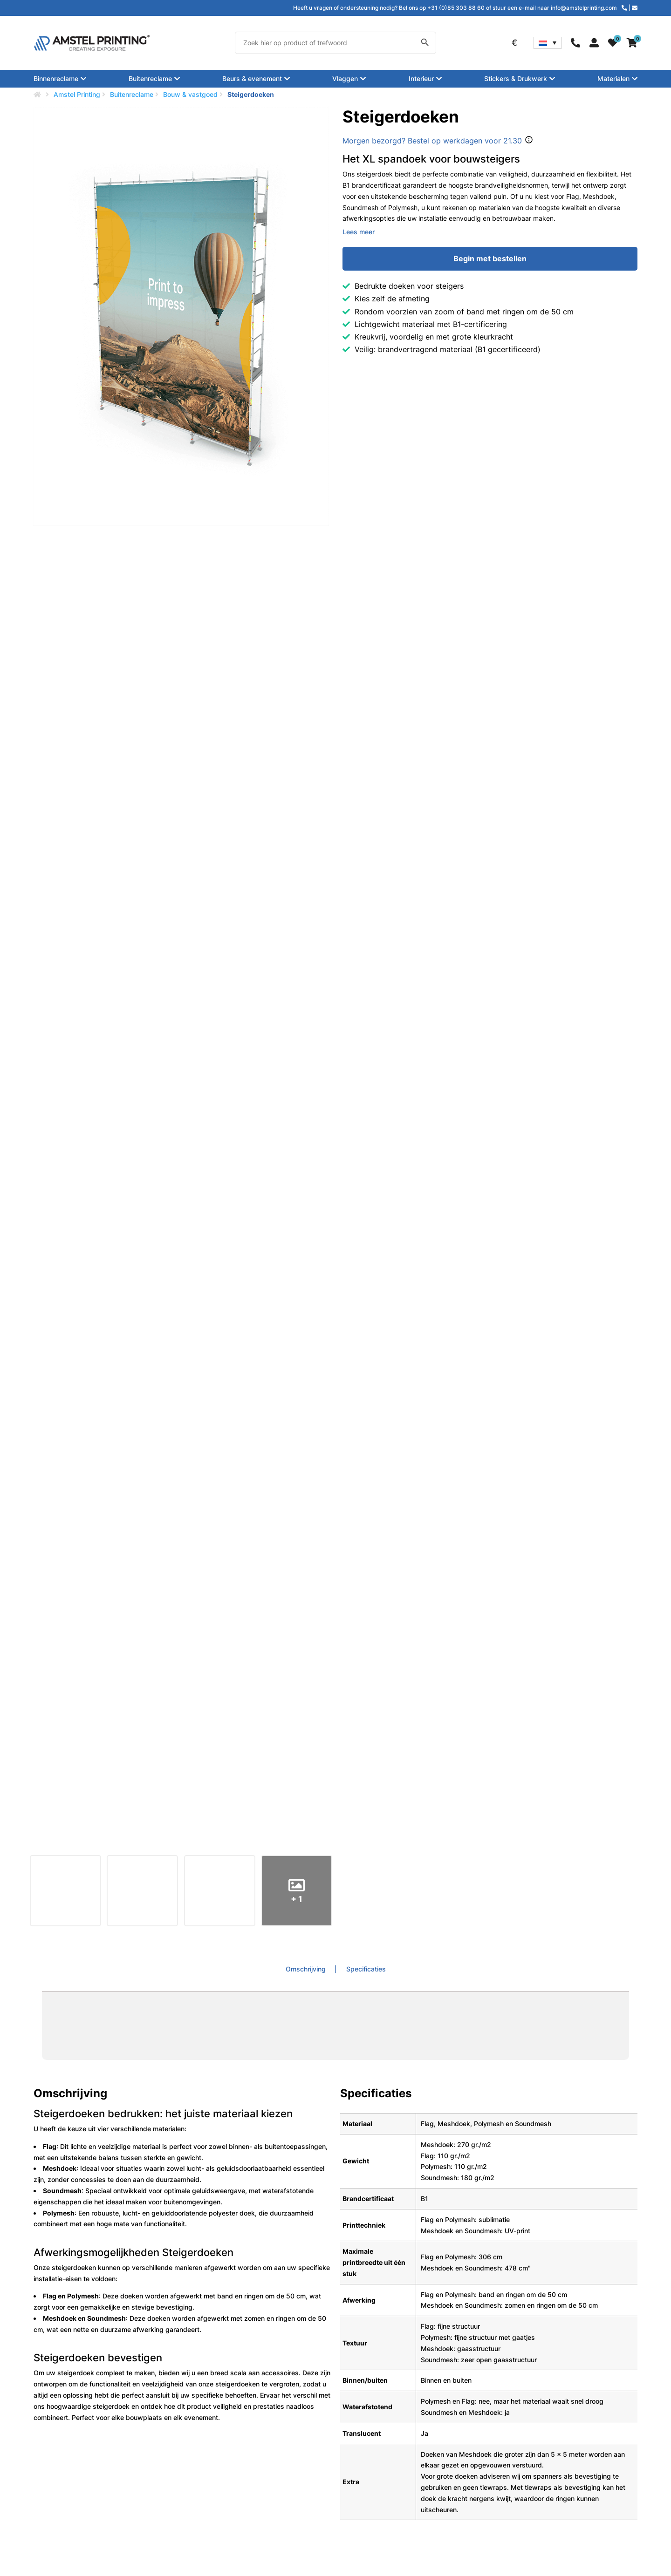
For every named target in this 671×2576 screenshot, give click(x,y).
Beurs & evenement (252, 78)
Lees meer (358, 232)
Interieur (421, 78)
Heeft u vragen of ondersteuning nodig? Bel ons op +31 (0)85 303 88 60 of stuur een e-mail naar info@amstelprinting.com (455, 7)
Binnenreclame (56, 78)
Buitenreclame (150, 78)
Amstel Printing (77, 94)
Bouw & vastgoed (190, 94)
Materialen (613, 78)
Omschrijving (307, 1969)
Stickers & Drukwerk (515, 78)
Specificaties (366, 1969)
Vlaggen (345, 78)
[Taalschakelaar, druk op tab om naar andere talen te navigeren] (547, 43)
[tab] (311, 1969)
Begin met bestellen (490, 258)
